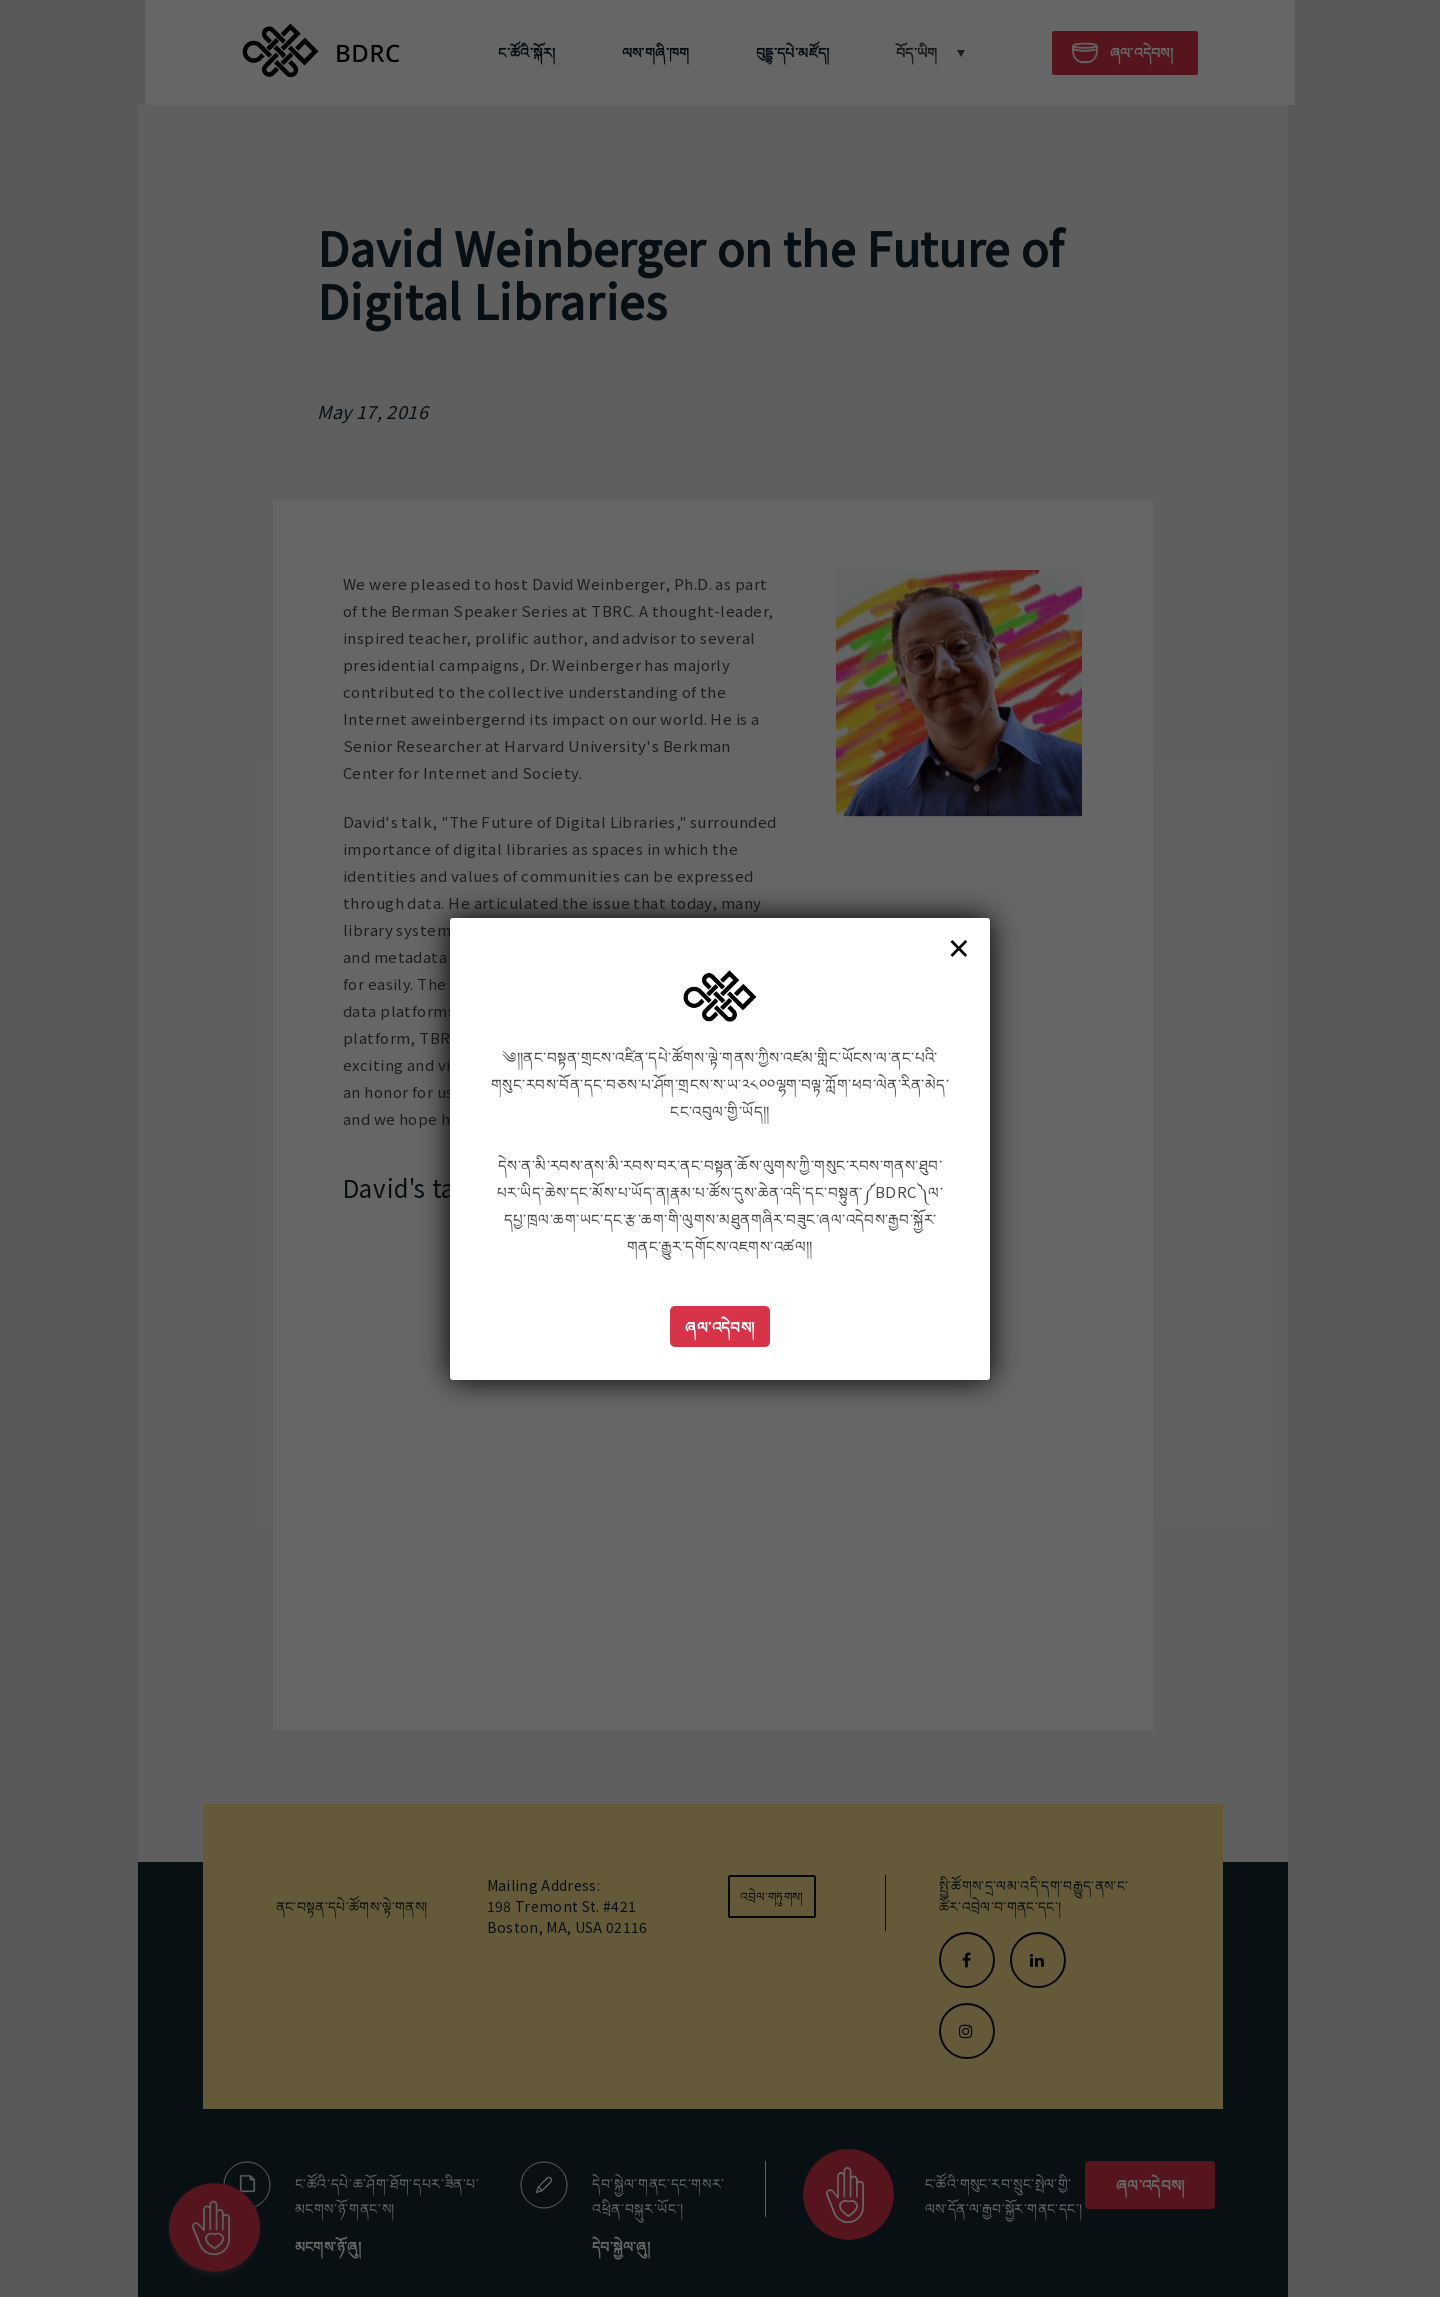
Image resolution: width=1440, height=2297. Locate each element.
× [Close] (959, 947)
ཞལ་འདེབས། (720, 1326)
